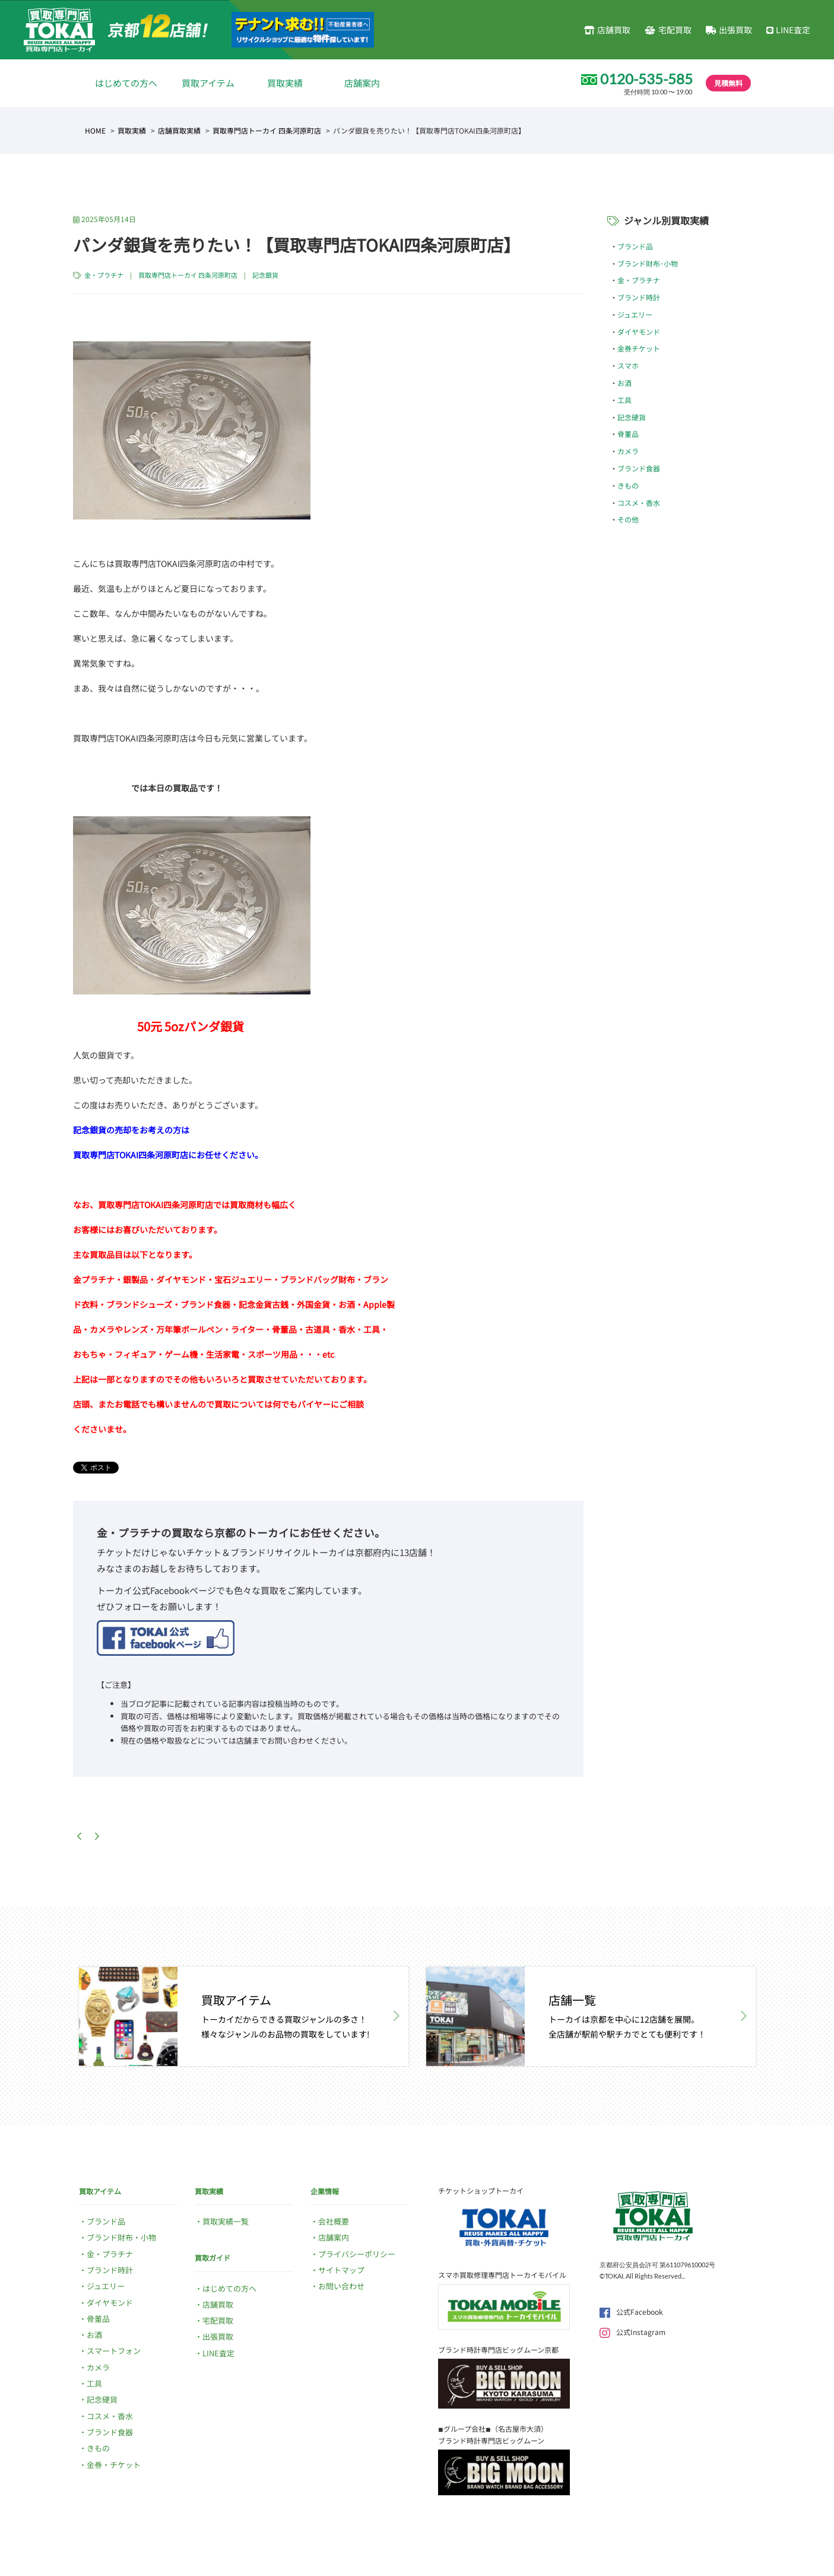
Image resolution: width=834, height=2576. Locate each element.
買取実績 (285, 83)
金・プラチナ (103, 275)
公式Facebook (631, 2311)
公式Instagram (632, 2332)
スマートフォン (114, 2350)
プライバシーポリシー (356, 2254)
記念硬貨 (631, 417)
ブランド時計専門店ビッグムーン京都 (498, 2349)
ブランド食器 (638, 468)
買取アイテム (208, 83)
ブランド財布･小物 (647, 263)
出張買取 (729, 30)
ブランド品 (635, 246)
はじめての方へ (126, 83)
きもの (628, 485)
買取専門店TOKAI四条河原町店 (130, 1155)
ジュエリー (634, 314)
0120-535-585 (646, 79)
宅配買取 (668, 30)
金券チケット (638, 348)
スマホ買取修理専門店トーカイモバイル (502, 2275)
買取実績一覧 (225, 2221)
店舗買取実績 (179, 130)
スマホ (628, 365)
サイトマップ (341, 2270)
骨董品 (628, 434)
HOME (95, 130)
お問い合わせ (341, 2286)
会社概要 (333, 2221)
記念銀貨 (265, 275)
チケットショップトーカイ (481, 2190)
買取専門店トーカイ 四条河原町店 (267, 130)
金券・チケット (114, 2464)
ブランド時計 (638, 297)
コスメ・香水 (638, 503)
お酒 (624, 383)
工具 (624, 400)
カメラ (628, 451)
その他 (628, 519)
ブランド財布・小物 (121, 2237)
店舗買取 (607, 30)
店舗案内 (362, 83)
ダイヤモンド (638, 332)
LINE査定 (788, 30)
